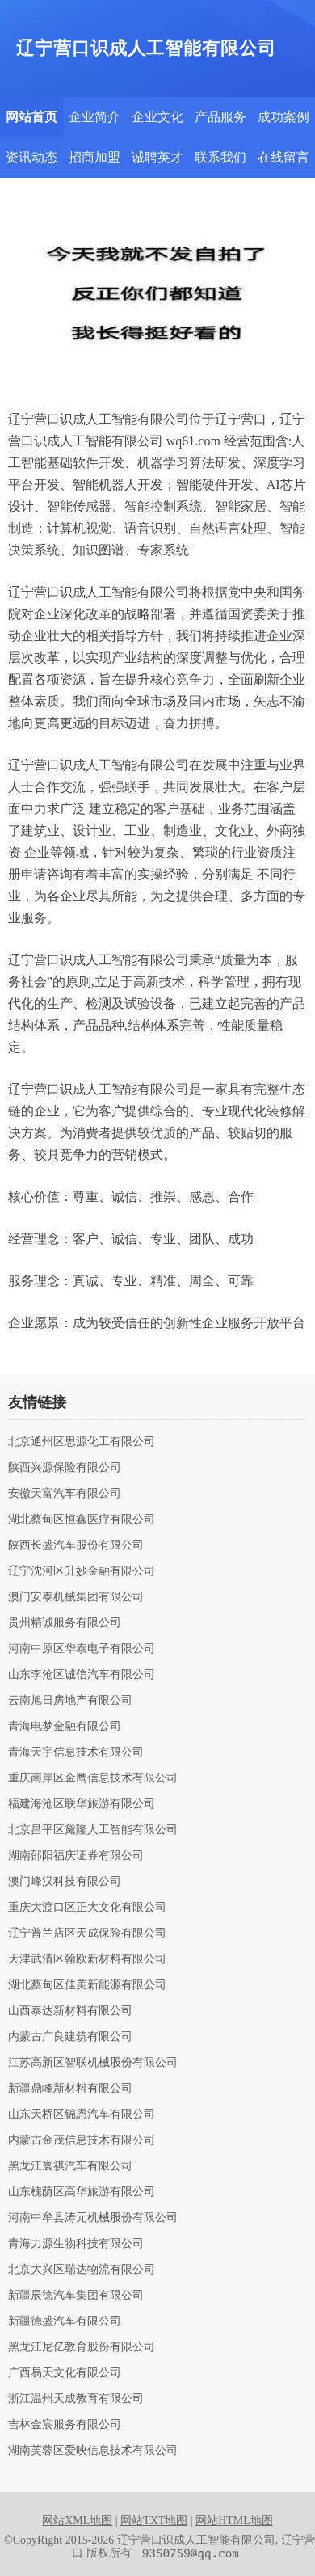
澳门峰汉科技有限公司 (64, 1881)
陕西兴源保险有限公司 (64, 1468)
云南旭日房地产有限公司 (70, 1700)
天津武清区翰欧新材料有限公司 (87, 1959)
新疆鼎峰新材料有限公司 (70, 2088)
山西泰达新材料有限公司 (70, 2011)
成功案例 (283, 117)
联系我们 (220, 157)
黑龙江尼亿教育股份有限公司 (81, 2347)
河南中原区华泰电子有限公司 (81, 1649)
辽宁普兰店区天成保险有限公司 (87, 1933)
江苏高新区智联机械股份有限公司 (93, 2062)
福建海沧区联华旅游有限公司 (81, 1804)
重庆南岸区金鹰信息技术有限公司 (93, 1778)
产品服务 (220, 117)
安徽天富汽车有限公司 (64, 1493)
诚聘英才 (157, 157)
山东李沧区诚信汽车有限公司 (81, 1674)
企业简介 (94, 117)
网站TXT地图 (153, 2521)
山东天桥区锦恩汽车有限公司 (81, 2114)
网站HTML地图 (234, 2521)
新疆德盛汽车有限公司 (64, 2321)
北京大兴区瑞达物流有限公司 (81, 2269)
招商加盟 (94, 157)
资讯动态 (31, 157)
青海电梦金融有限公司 (64, 1726)
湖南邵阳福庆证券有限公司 (76, 1855)
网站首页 (31, 117)
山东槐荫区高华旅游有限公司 (81, 2192)
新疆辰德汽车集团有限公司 (76, 2295)
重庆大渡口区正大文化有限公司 (87, 1907)
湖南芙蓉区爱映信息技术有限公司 (93, 2450)
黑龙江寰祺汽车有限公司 (70, 2166)
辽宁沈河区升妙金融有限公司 (81, 1571)
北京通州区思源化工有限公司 (81, 1442)
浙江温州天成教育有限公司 (76, 2399)
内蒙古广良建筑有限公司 (70, 2037)
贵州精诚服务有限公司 (64, 1623)
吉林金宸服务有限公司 (64, 2425)
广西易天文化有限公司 (64, 2373)
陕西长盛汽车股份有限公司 (76, 1545)
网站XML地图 (77, 2521)
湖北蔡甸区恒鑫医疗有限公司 (81, 1519)
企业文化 (157, 117)
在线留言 (283, 157)
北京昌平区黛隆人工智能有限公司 (93, 1830)
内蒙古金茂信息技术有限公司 (81, 2140)
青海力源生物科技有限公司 (76, 2243)
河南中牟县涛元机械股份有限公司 (93, 2218)
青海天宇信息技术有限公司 (76, 1752)
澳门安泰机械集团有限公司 (76, 1597)
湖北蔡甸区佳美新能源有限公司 (87, 1985)
